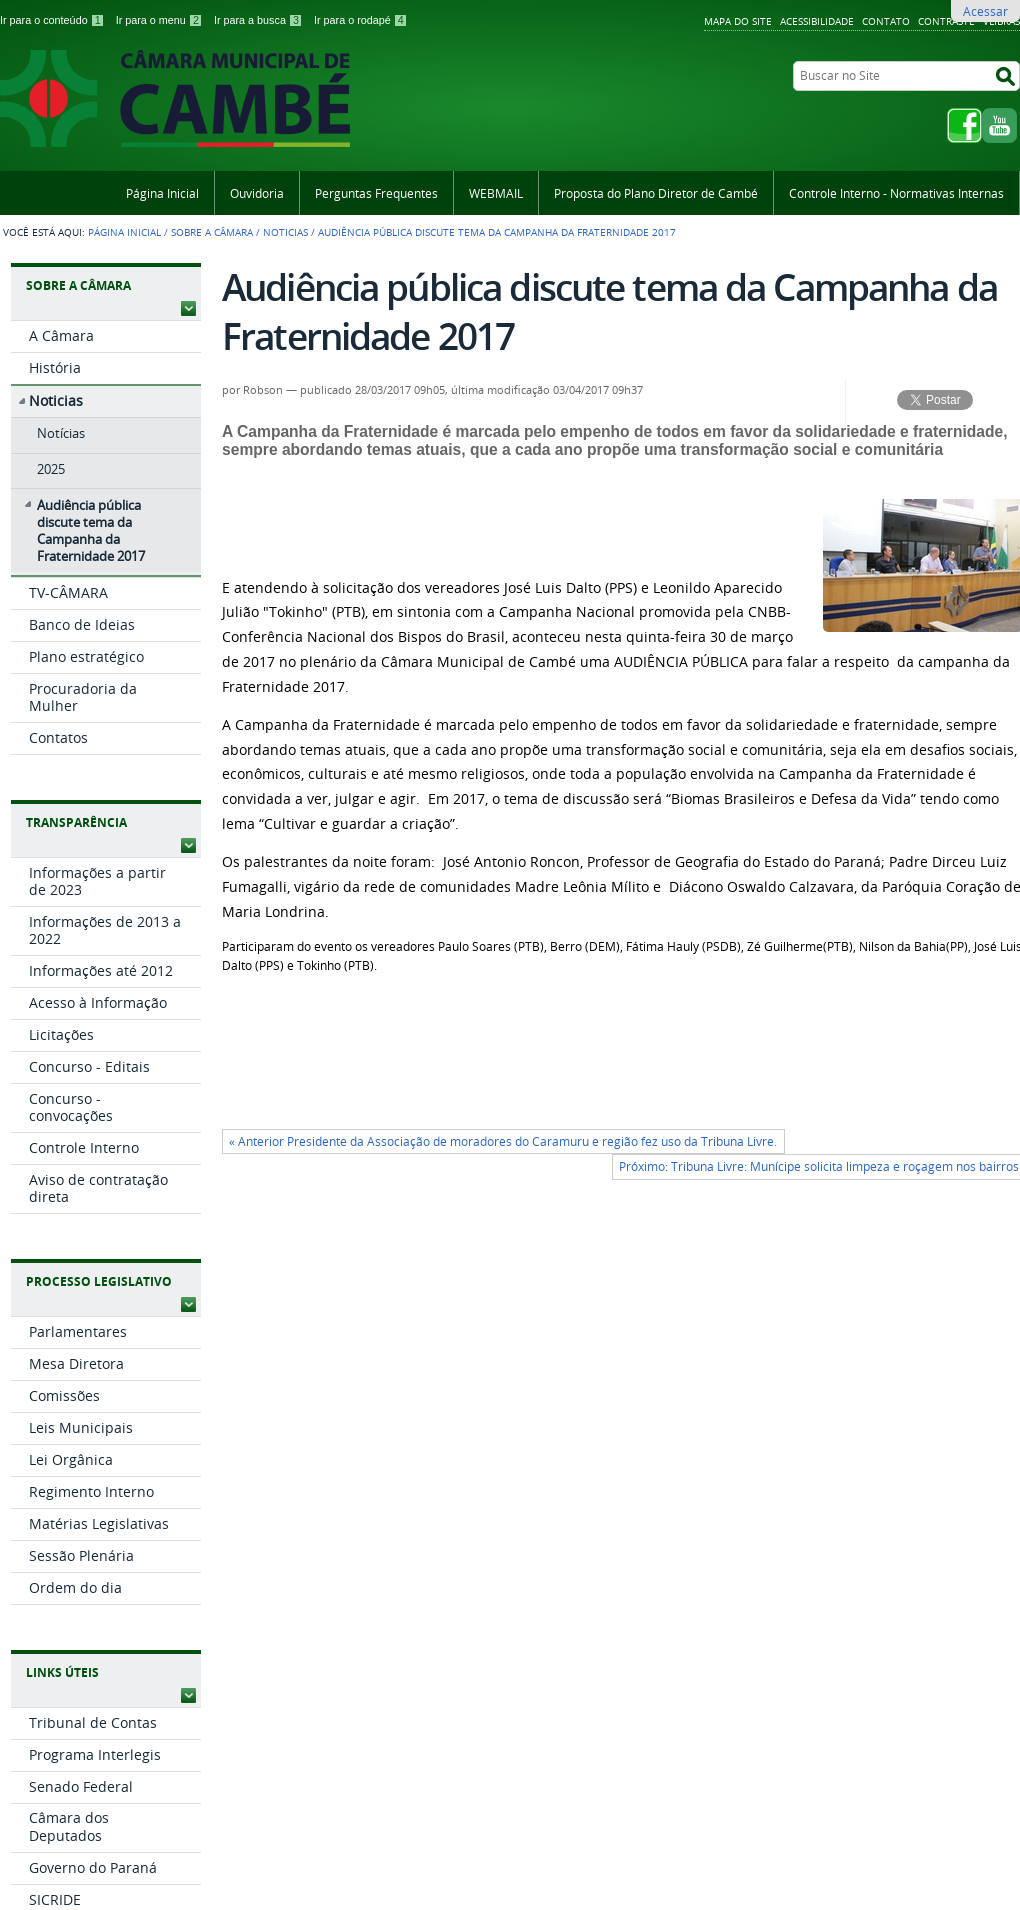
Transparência (76, 822)
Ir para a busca (260, 20)
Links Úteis (62, 1672)
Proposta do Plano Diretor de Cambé (656, 193)
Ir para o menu (161, 20)
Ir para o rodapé (361, 20)
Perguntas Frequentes (376, 193)
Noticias (285, 232)
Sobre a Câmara (212, 232)
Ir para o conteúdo (54, 20)
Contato (886, 21)
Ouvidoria (257, 193)
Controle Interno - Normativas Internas (896, 193)
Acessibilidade (817, 21)
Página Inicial (162, 193)
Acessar (985, 11)
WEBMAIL (496, 193)
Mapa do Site (738, 21)
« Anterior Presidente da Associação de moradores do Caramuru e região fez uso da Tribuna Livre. (503, 1141)
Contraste (946, 21)
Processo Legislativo (99, 1281)
